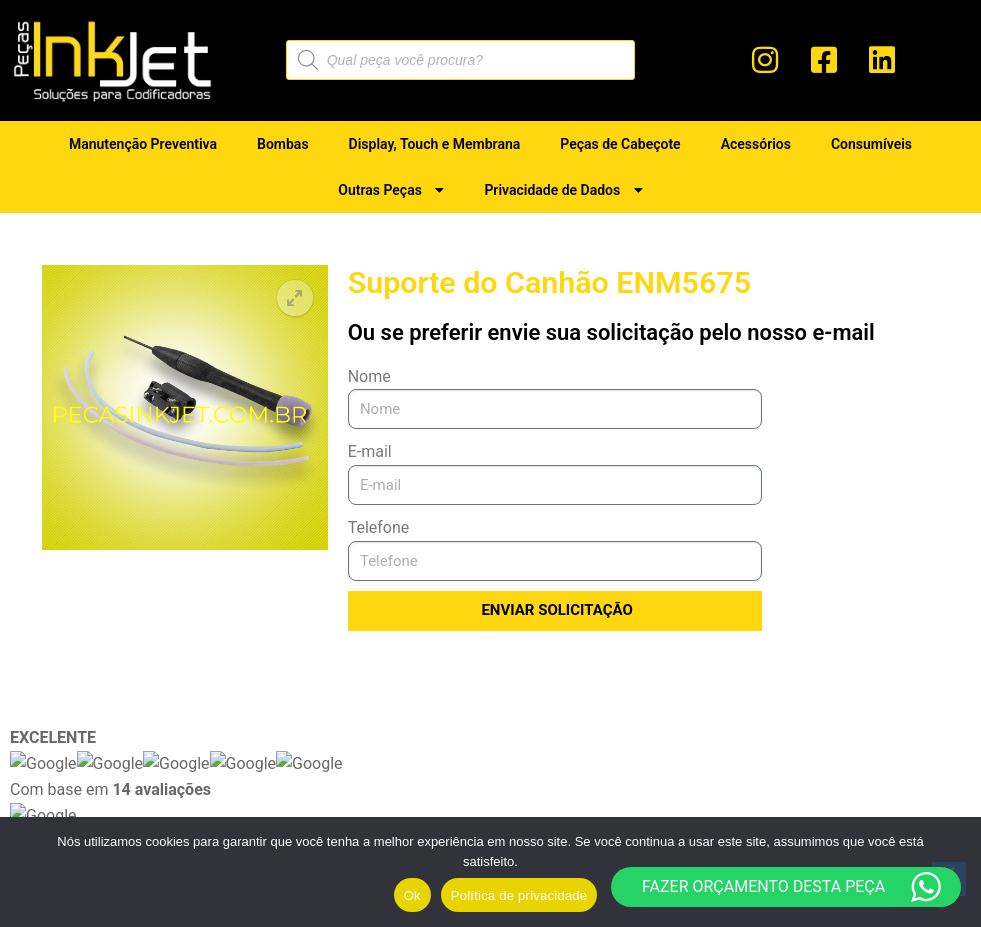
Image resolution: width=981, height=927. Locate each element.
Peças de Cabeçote (620, 144)
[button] (295, 298)
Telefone (379, 527)
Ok (412, 895)
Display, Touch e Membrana (435, 144)
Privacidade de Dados (563, 190)
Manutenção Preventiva (143, 144)
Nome (369, 376)
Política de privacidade (519, 895)
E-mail (370, 451)
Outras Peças (391, 190)
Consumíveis (871, 144)
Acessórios (756, 144)
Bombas (283, 144)
